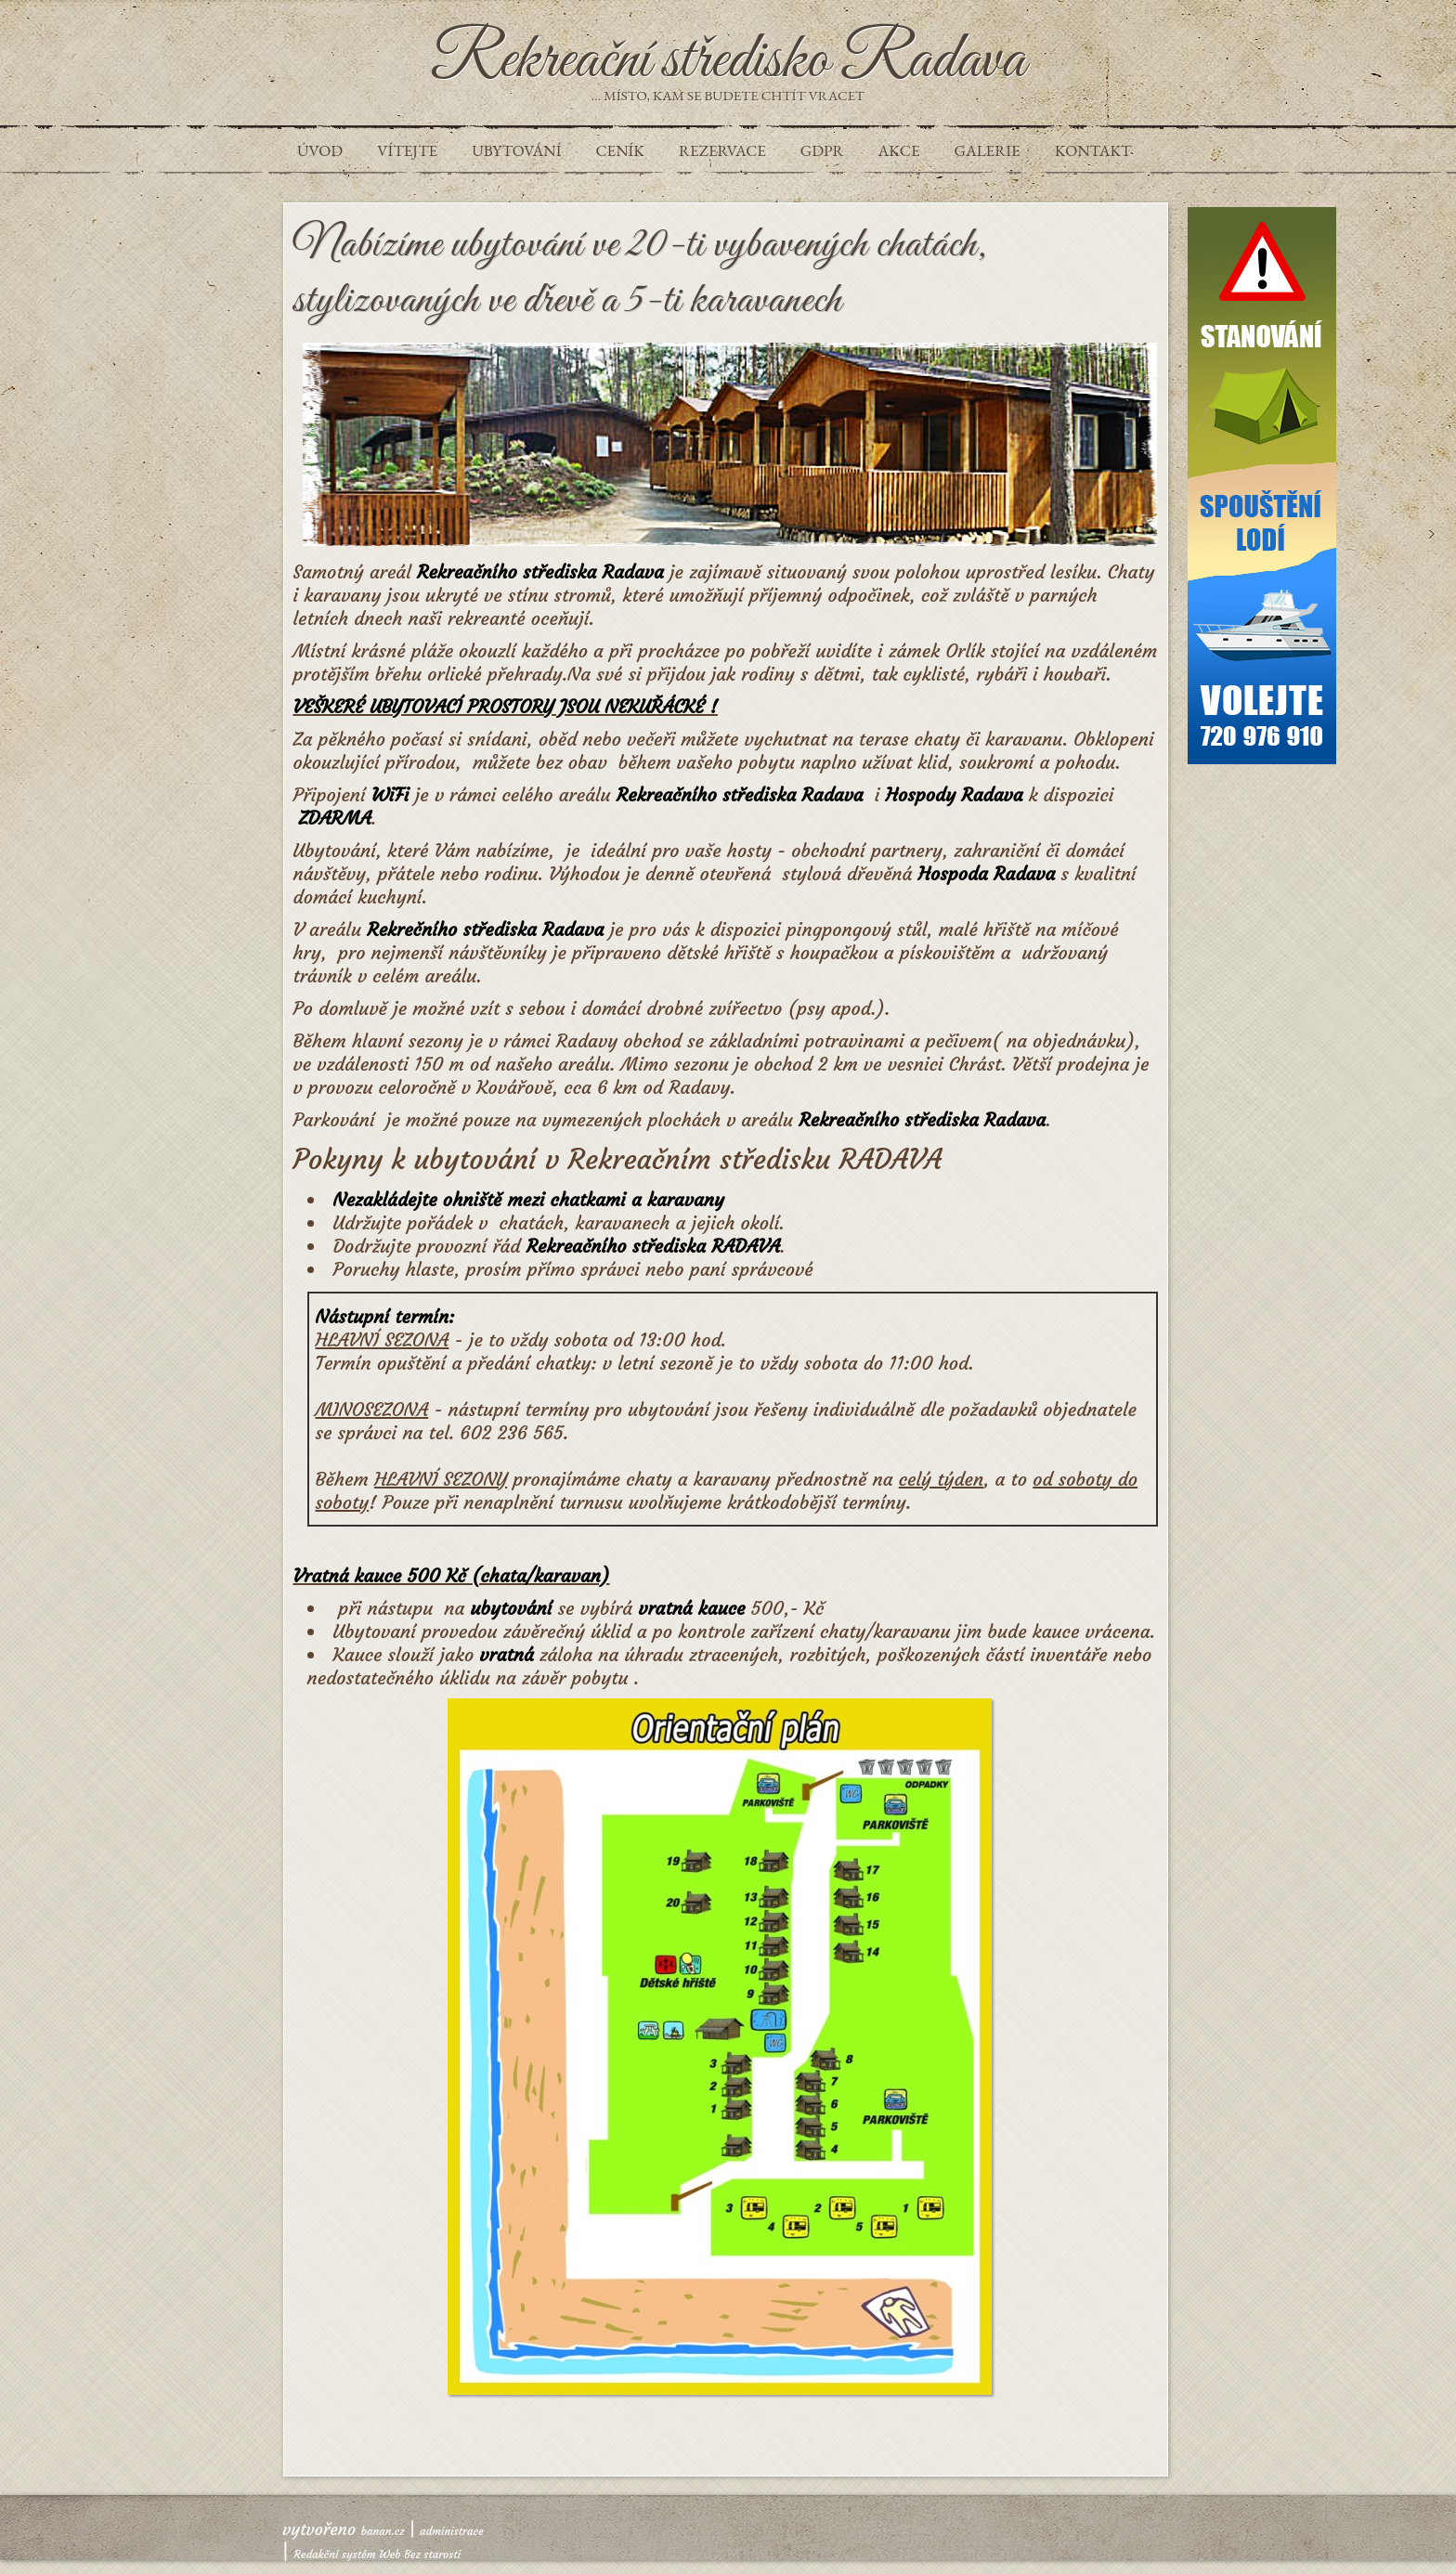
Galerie (987, 150)
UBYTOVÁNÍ (516, 150)
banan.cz (383, 2531)
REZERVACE (722, 150)
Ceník (619, 150)
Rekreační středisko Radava (728, 61)
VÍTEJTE (407, 150)
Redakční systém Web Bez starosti (377, 2554)
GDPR (822, 150)
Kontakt (1093, 150)
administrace (452, 2531)
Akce (899, 150)
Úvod (320, 150)
